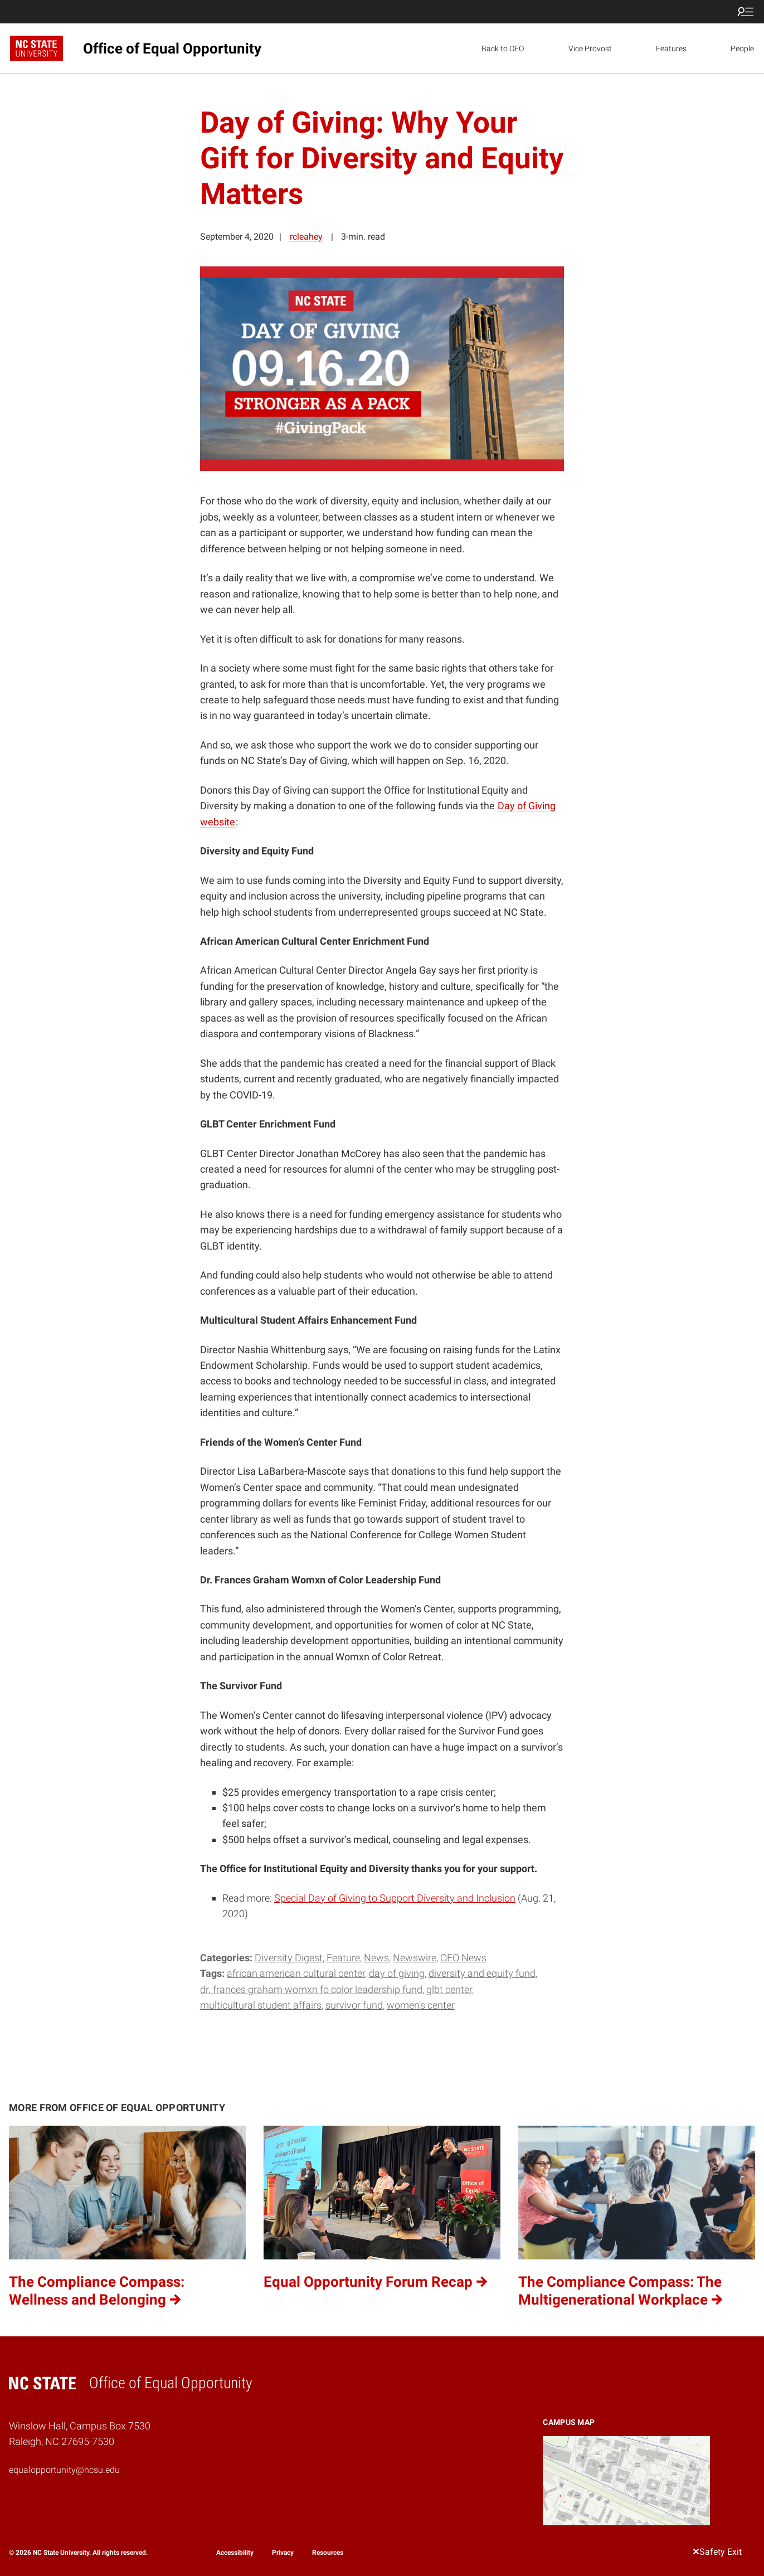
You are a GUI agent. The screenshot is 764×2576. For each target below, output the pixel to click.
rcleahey (306, 236)
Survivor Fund (354, 2005)
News (376, 1957)
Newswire (414, 1957)
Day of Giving (397, 1973)
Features (671, 48)
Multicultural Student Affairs (261, 2005)
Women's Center (421, 2005)
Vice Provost (590, 48)
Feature (343, 1957)
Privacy (283, 2552)
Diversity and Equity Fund (482, 1973)
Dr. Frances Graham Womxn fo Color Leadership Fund (311, 1989)
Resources (327, 2552)
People (742, 48)
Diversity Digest (289, 1957)
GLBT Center (449, 1989)
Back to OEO (502, 48)
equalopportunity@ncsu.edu (64, 2470)
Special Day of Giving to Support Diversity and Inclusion (394, 1898)
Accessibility (235, 2552)
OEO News (463, 1957)
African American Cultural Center (296, 1973)
